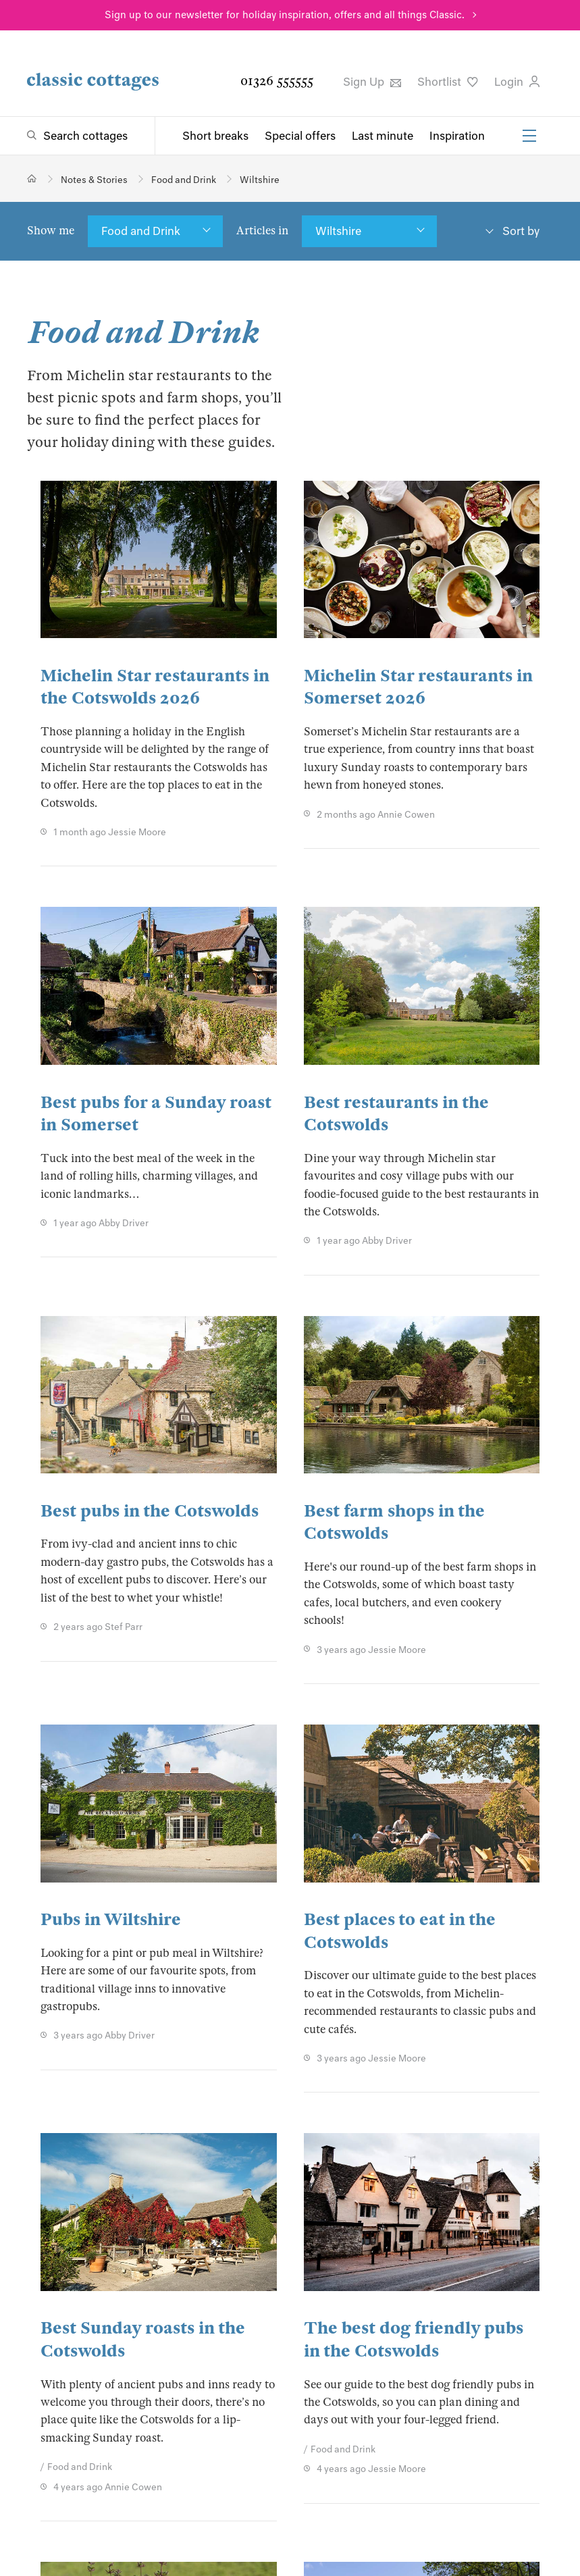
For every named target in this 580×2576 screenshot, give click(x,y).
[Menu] (529, 136)
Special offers (300, 135)
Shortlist (447, 81)
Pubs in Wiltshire (111, 1919)
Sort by (520, 231)
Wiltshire (338, 231)
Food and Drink (140, 231)
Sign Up (372, 81)
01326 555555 (276, 80)
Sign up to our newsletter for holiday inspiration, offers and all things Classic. (285, 15)
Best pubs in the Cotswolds (150, 1510)
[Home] (32, 178)
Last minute (382, 135)
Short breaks (215, 135)
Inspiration (457, 135)
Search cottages (85, 135)
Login (516, 81)
